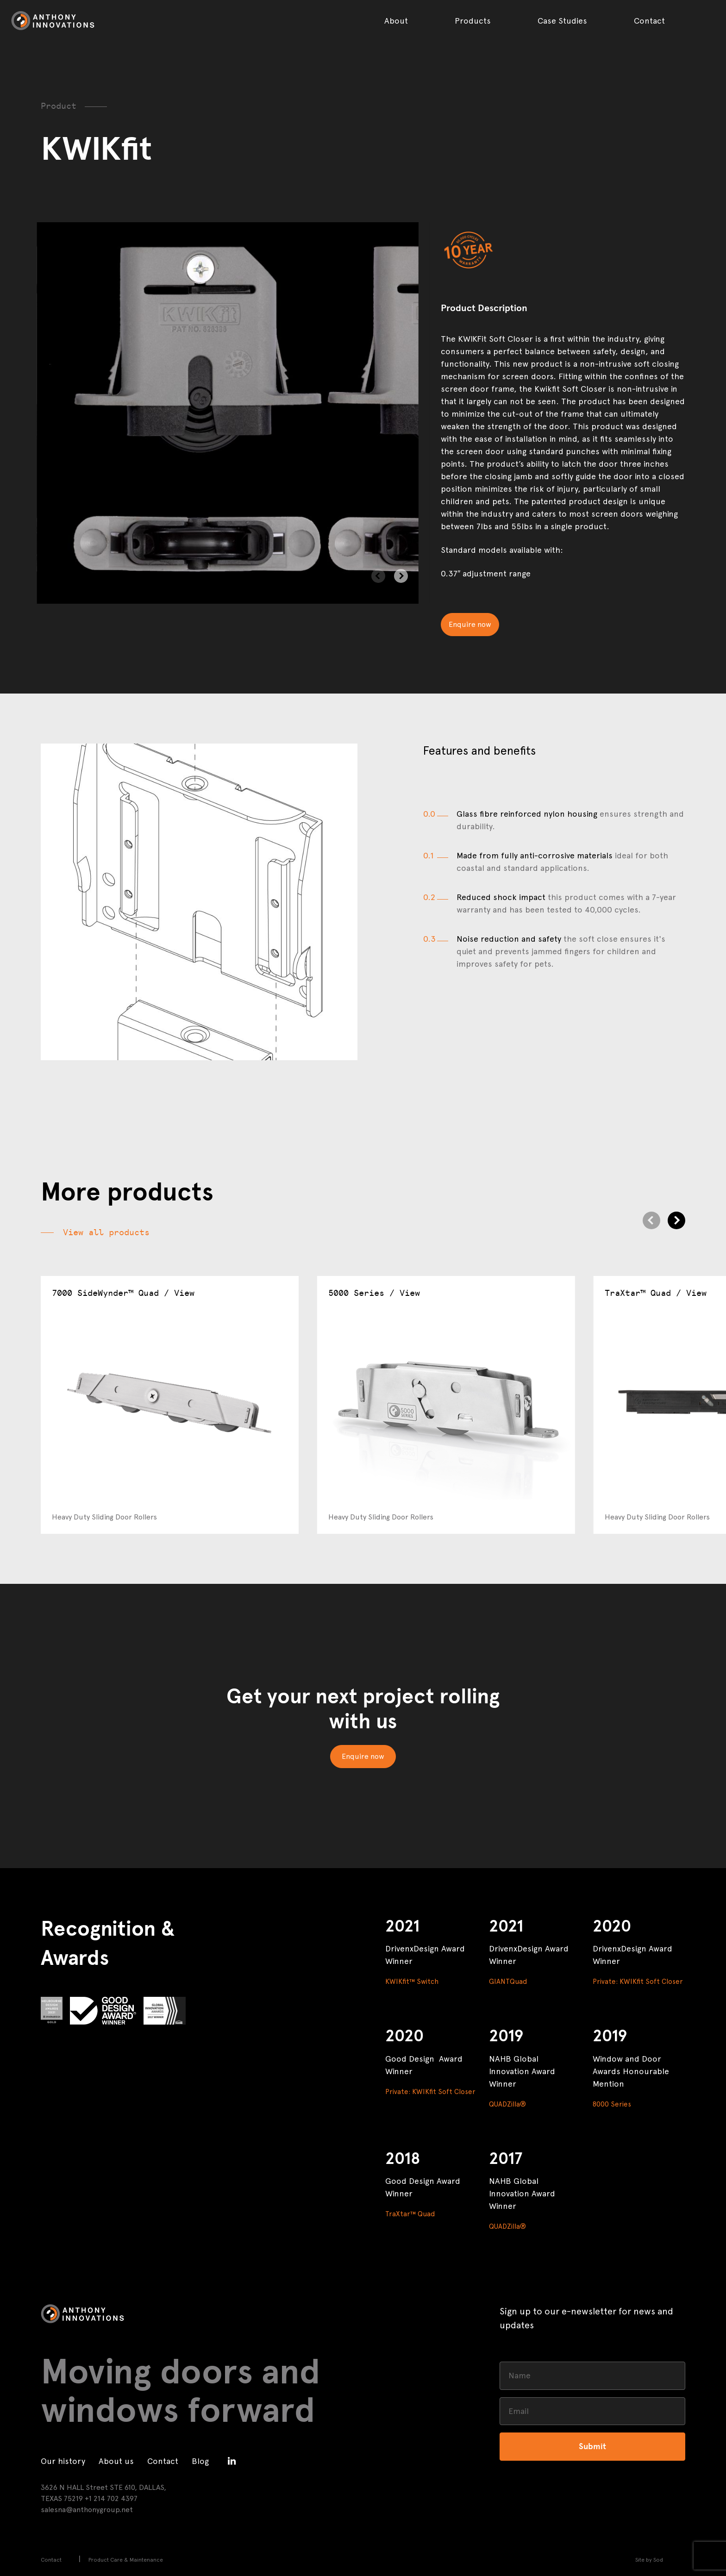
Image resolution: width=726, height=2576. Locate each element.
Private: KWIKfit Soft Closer (638, 1981)
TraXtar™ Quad (410, 2214)
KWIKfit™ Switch (411, 1981)
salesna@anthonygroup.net (87, 2509)
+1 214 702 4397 (111, 2498)
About (396, 20)
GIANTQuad (508, 1981)
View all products (106, 1232)
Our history (63, 2461)
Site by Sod (649, 2560)
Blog (200, 2461)
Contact (649, 20)
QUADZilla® (507, 2104)
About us (116, 2461)
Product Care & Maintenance (125, 2560)
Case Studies (562, 20)
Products (473, 20)
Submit (592, 2446)
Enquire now (470, 624)
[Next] (401, 576)
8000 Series (612, 2104)
